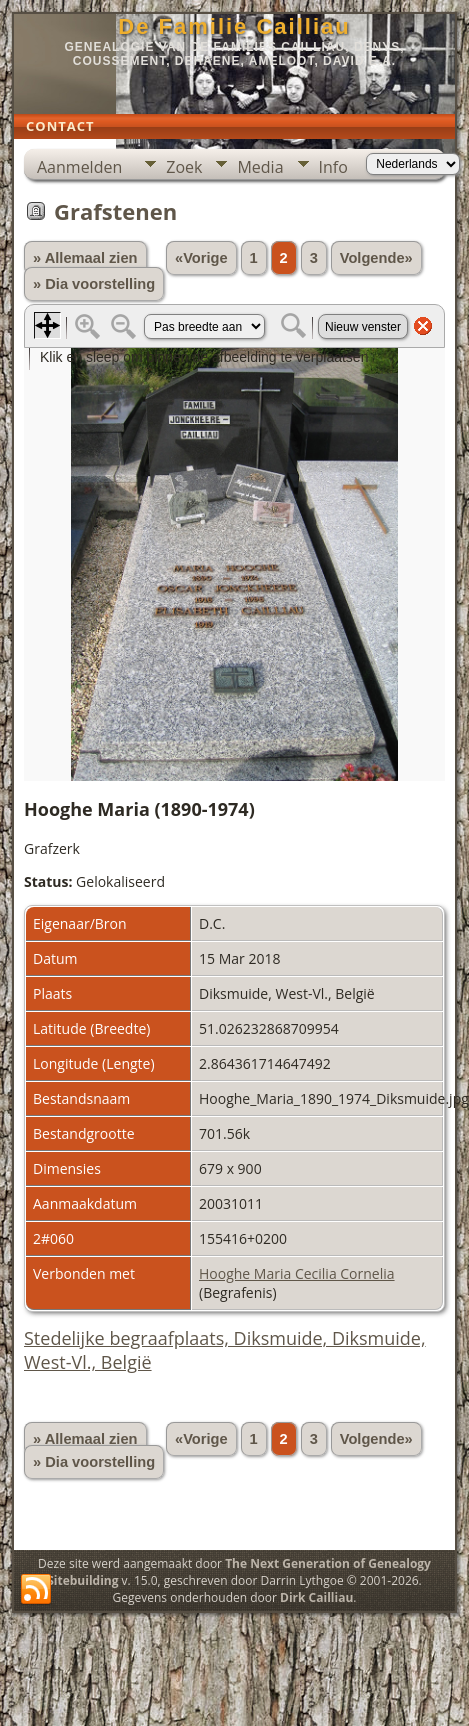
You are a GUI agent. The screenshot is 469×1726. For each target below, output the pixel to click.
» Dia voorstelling (94, 284)
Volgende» (376, 258)
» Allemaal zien (85, 258)
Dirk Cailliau (316, 1597)
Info (333, 167)
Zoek (184, 167)
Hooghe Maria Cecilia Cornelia (297, 1273)
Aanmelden (79, 167)
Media (260, 167)
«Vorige (201, 258)
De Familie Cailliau (234, 26)
